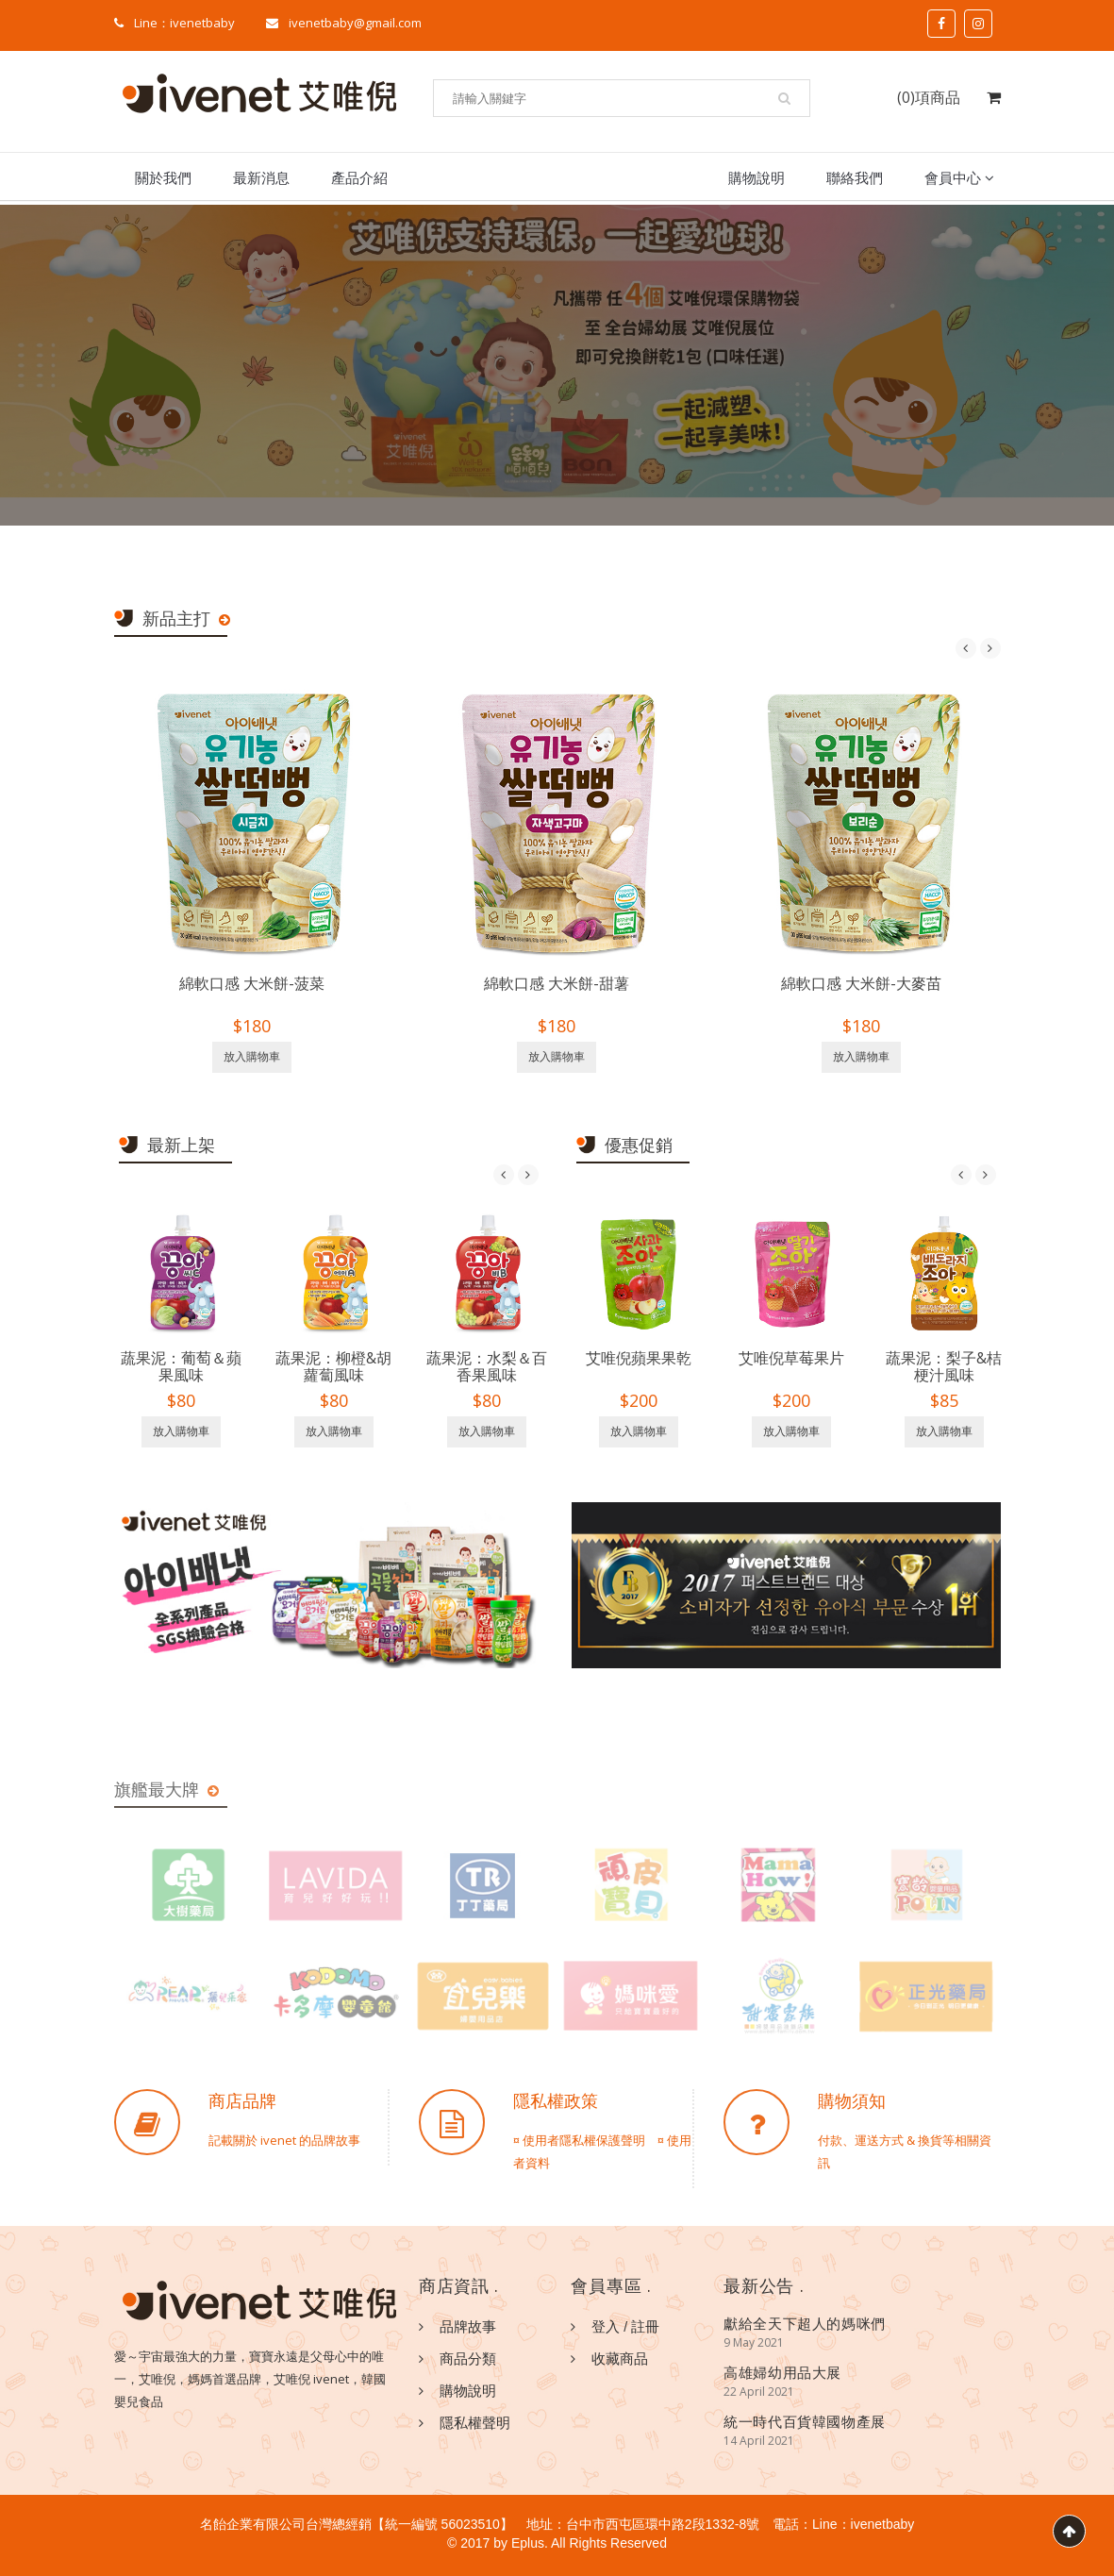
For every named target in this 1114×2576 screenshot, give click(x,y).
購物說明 (756, 177)
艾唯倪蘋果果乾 (638, 1357)
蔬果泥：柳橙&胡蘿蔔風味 (333, 1366)
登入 (605, 2326)
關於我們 (163, 177)
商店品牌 (242, 2100)
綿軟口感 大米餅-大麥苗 (861, 983)
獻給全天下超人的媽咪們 (804, 2323)
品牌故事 (468, 2326)
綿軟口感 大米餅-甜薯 (556, 983)
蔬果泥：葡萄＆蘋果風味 (181, 1366)
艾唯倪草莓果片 (791, 1357)
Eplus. (529, 2543)
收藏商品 (619, 2358)
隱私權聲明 (475, 2422)
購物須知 (852, 2100)
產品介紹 (359, 177)
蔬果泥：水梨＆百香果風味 (486, 1366)
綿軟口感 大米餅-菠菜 (251, 983)
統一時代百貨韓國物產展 (804, 2421)
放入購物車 (252, 1056)
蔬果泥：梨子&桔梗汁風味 (944, 1366)
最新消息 (261, 177)
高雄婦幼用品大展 (782, 2372)
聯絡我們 (854, 177)
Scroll (1069, 2531)
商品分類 (468, 2358)
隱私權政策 (555, 2100)
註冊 (645, 2326)
